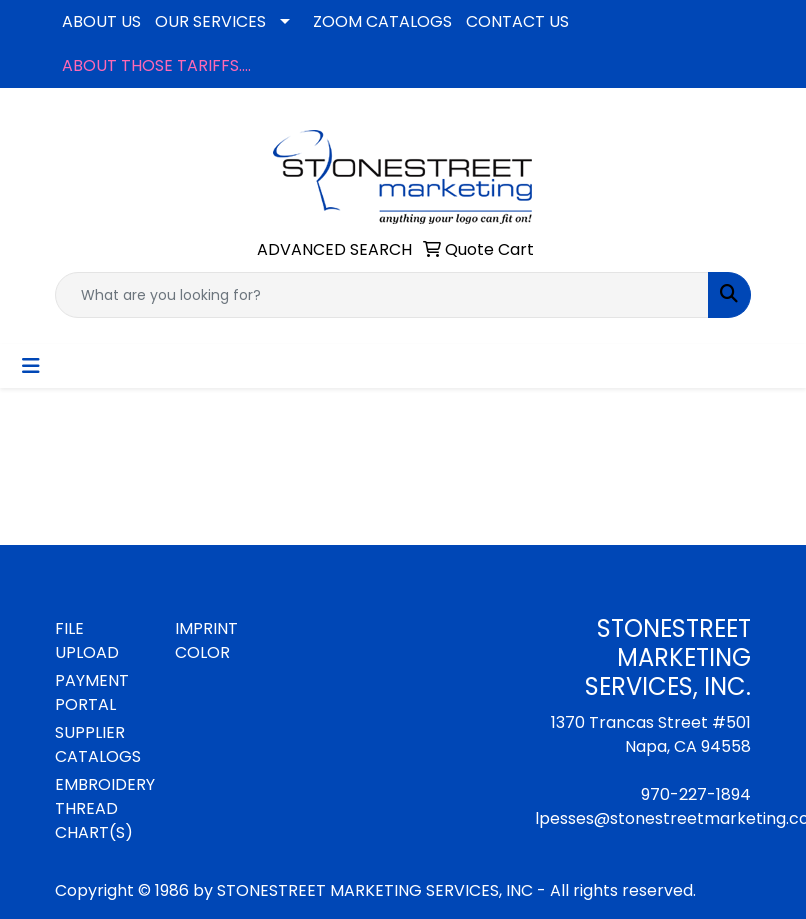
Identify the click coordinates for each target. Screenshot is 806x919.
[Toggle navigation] (31, 366)
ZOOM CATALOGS (382, 21)
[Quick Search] (382, 295)
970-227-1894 (696, 794)
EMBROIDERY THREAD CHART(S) (103, 808)
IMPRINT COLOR (206, 640)
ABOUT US (101, 21)
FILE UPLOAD (87, 640)
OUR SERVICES (210, 21)
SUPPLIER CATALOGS (98, 744)
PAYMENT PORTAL (92, 692)
